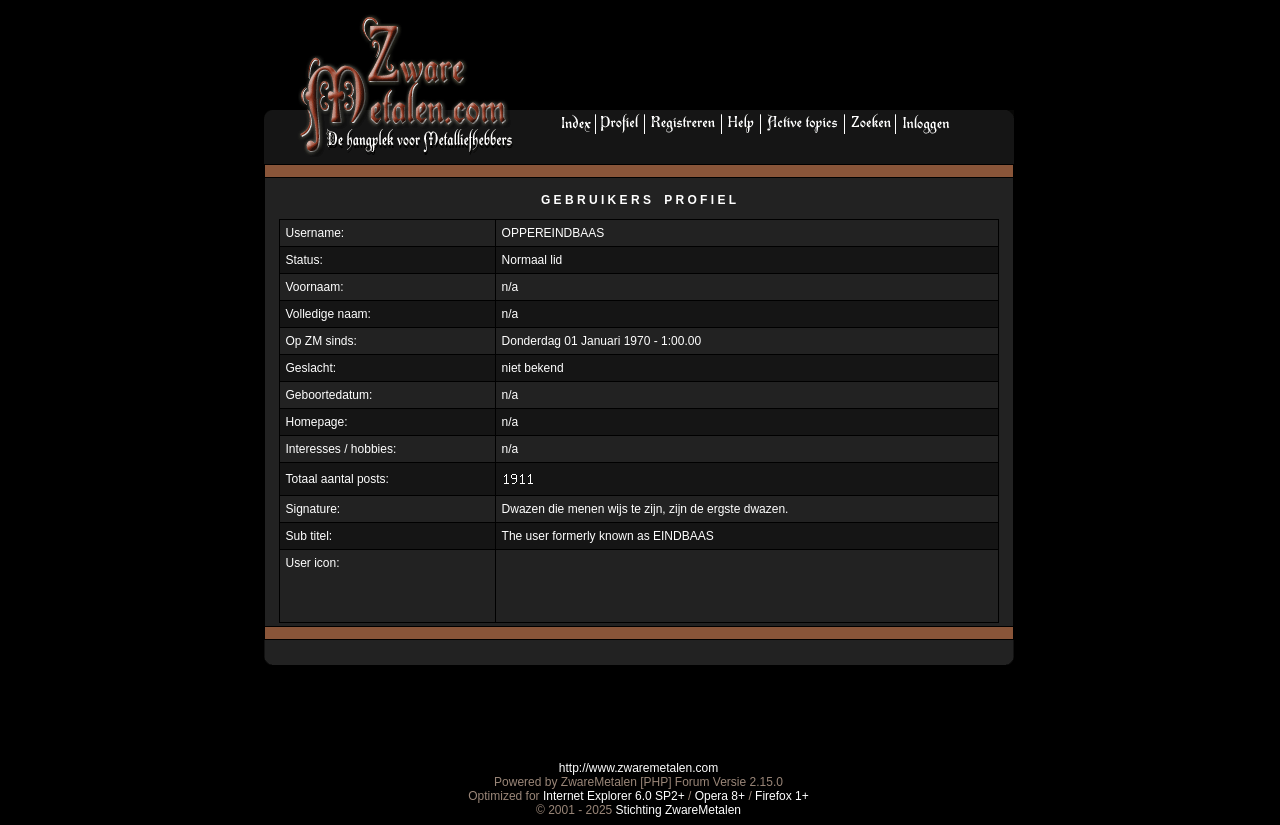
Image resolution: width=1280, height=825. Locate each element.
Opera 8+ (720, 796)
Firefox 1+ (782, 796)
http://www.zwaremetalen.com (638, 768)
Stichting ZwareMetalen (678, 810)
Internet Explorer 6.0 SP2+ (614, 796)
